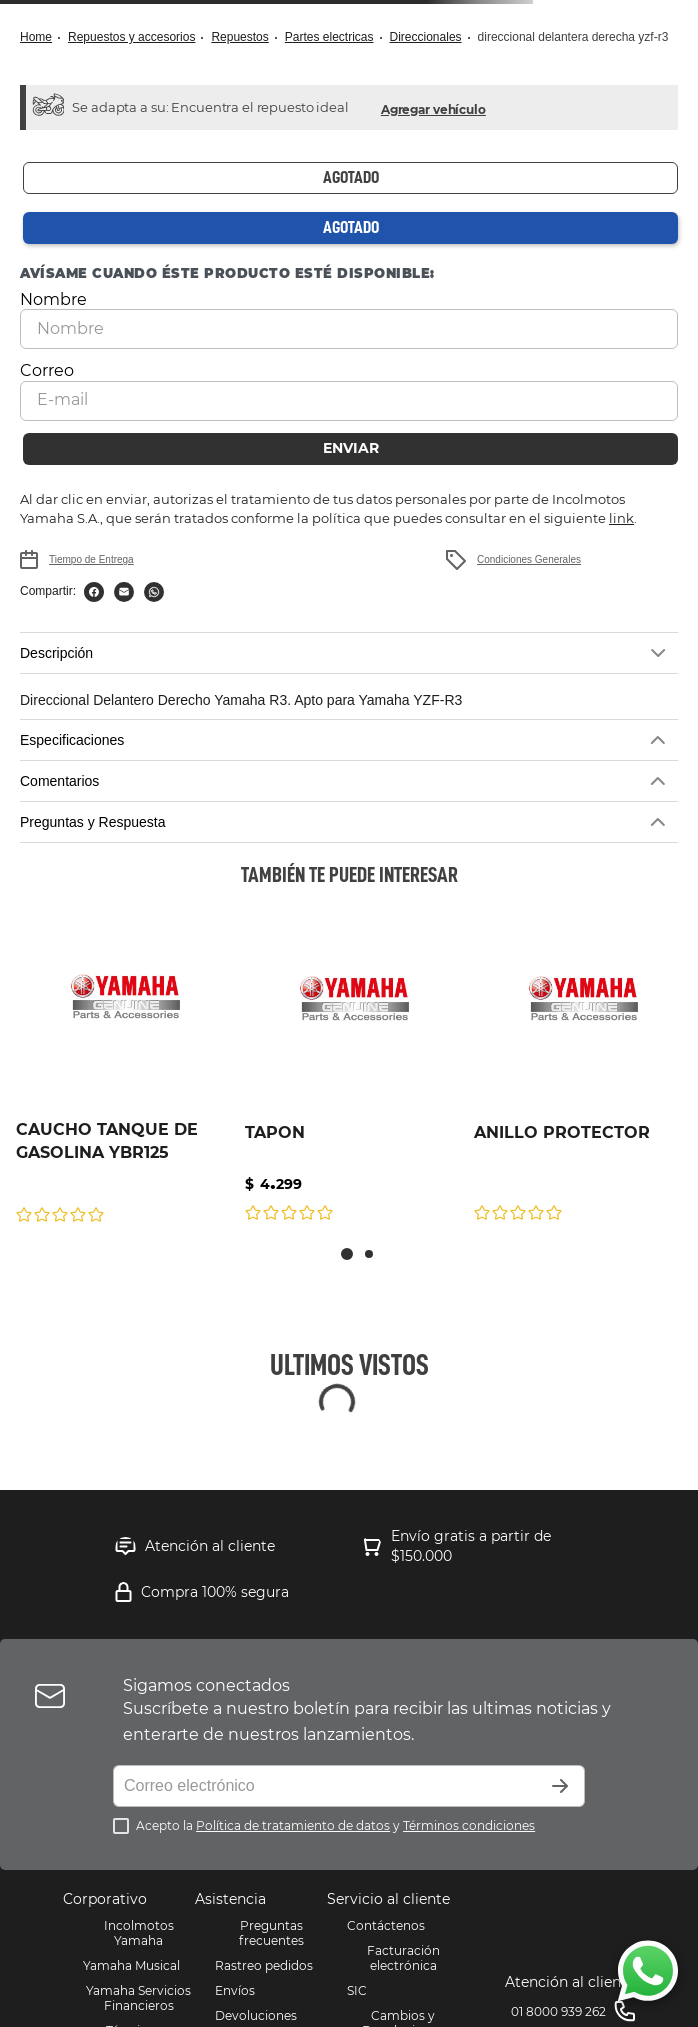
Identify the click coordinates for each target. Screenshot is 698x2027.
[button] (433, 107)
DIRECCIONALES (426, 37)
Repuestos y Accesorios (131, 37)
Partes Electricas (329, 37)
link (621, 518)
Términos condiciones (469, 1825)
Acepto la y (335, 1825)
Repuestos (239, 37)
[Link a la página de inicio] (42, 37)
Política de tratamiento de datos (293, 1825)
